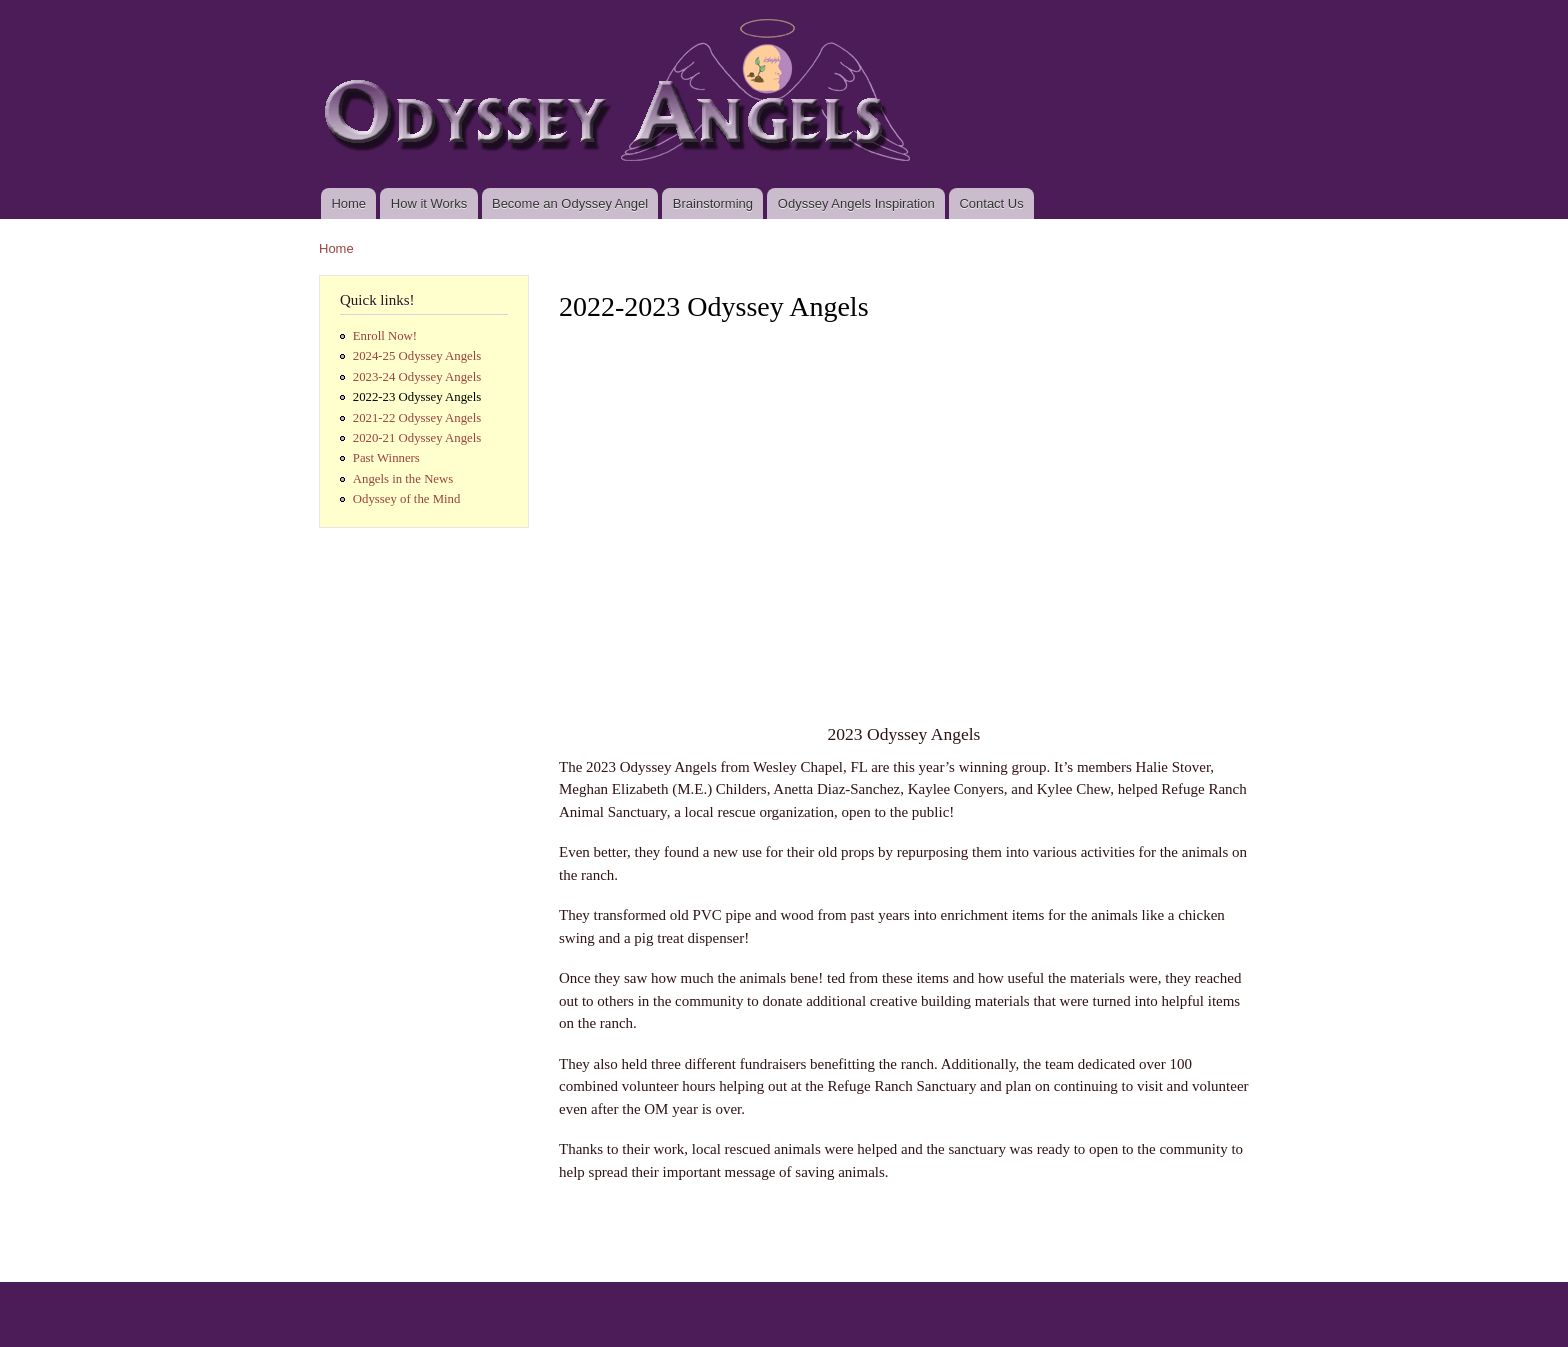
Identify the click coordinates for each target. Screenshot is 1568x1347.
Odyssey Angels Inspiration (856, 203)
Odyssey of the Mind (407, 499)
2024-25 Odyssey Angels (417, 356)
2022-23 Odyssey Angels (417, 397)
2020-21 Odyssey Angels (417, 438)
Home (348, 203)
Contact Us (991, 203)
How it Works (429, 203)
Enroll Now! (385, 336)
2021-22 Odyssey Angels (417, 418)
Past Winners (386, 458)
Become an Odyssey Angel (570, 203)
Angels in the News (403, 479)
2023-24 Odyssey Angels (417, 377)
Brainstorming (713, 203)
